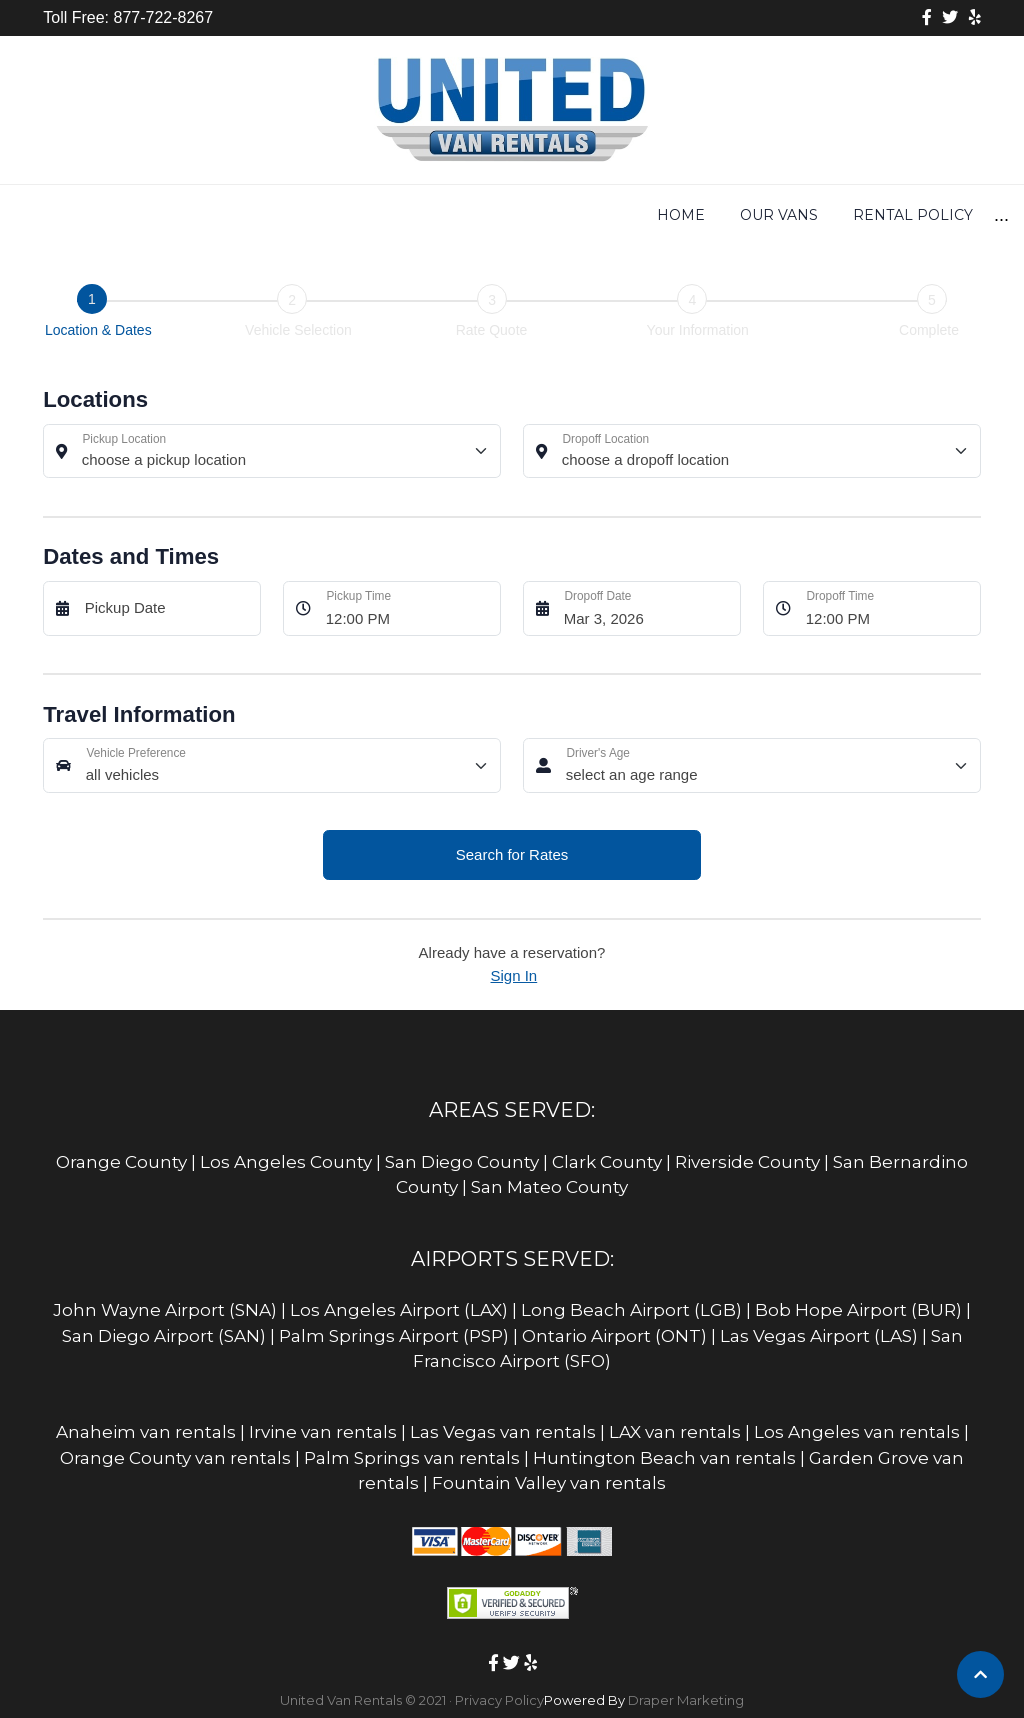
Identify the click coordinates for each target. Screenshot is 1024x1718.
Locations (929, 215)
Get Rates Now (535, 215)
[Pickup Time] (408, 608)
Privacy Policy (499, 1700)
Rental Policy (378, 215)
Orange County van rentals (175, 1458)
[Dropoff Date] (647, 608)
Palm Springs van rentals (412, 1458)
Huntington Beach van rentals (664, 1458)
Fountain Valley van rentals (549, 1483)
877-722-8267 (161, 17)
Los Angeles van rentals (857, 1432)
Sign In (514, 975)
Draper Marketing (686, 1700)
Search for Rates (512, 854)
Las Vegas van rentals (503, 1432)
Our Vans (244, 215)
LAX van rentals (675, 1432)
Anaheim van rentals (146, 1432)
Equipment (679, 215)
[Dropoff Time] (888, 608)
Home (146, 215)
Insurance (806, 215)
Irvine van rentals (323, 1432)
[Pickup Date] (167, 608)
